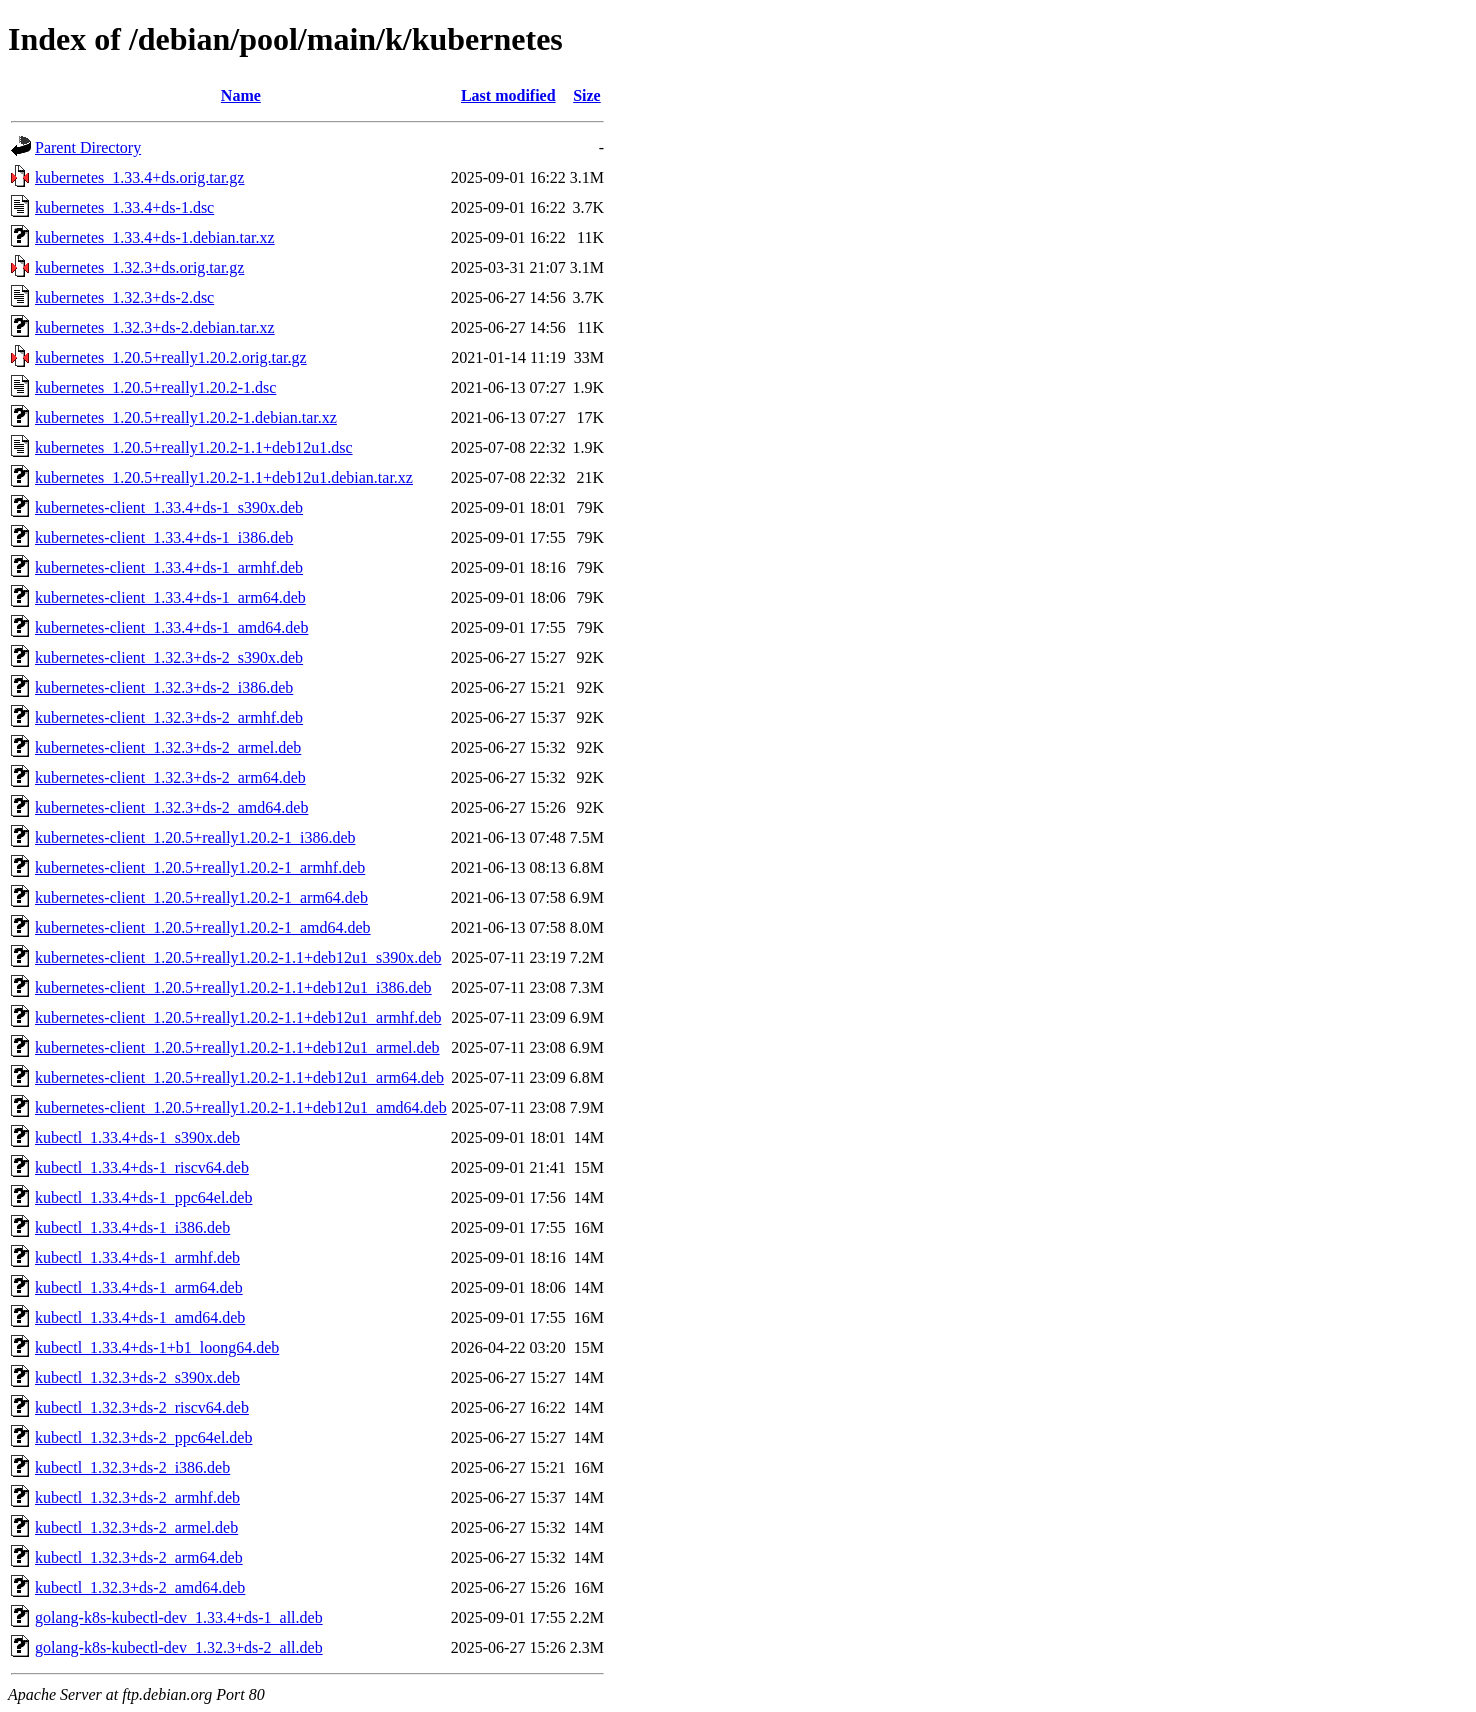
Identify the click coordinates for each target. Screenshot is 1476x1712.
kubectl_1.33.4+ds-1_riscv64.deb (142, 1167)
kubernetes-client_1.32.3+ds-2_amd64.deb (171, 807)
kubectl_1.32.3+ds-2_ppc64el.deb (143, 1437)
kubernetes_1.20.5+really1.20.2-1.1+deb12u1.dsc (194, 447)
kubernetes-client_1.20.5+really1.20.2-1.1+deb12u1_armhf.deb (238, 1017)
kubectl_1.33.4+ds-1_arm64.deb (139, 1287)
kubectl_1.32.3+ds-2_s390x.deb (137, 1377)
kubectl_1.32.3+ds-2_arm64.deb (139, 1557)
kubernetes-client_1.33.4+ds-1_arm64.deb (170, 597)
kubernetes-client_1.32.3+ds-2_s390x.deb (169, 657)
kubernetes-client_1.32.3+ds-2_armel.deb (168, 747)
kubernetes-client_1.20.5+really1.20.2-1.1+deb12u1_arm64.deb (239, 1077)
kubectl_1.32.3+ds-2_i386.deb (132, 1467)
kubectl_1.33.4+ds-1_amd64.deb (140, 1317)
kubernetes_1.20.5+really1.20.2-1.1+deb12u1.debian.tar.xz (224, 477)
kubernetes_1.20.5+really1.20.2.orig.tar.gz (171, 357)
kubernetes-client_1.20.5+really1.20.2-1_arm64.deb (201, 897)
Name (241, 95)
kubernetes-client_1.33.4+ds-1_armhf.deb (169, 567)
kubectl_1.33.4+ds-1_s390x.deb (137, 1137)
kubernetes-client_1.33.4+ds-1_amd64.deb (171, 627)
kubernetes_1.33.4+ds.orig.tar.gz (139, 177)
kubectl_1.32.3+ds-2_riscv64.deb (142, 1407)
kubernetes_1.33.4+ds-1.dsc (124, 207)
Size (587, 95)
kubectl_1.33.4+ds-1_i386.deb (132, 1227)
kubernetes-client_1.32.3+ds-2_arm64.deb (170, 777)
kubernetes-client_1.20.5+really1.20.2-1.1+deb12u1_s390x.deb (238, 957)
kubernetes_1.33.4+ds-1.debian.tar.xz (155, 237)
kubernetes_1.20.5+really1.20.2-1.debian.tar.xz (186, 417)
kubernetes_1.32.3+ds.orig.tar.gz (139, 267)
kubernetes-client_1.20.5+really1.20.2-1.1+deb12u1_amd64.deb (241, 1107)
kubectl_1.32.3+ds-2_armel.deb (136, 1527)
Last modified (508, 95)
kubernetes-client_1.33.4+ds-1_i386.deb (164, 537)
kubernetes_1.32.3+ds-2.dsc (124, 297)
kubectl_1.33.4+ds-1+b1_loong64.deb (157, 1347)
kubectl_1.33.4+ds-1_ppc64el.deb (143, 1197)
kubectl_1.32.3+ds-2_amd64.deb (140, 1587)
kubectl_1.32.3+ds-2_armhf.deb (137, 1497)
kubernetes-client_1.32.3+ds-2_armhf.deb (169, 717)
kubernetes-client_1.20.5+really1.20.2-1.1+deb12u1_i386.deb (233, 987)
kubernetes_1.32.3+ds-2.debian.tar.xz (155, 327)
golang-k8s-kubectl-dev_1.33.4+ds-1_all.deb (179, 1617)
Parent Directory (88, 147)
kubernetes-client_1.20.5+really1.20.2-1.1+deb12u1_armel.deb (237, 1047)
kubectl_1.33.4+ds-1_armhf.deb (137, 1257)
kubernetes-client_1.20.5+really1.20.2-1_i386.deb (195, 837)
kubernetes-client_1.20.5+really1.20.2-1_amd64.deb (203, 927)
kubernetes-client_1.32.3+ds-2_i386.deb (164, 687)
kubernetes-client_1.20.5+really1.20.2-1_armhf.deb (200, 867)
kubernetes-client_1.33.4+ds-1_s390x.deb (169, 507)
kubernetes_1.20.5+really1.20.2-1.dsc (155, 387)
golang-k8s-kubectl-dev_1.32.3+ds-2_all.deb (179, 1647)
